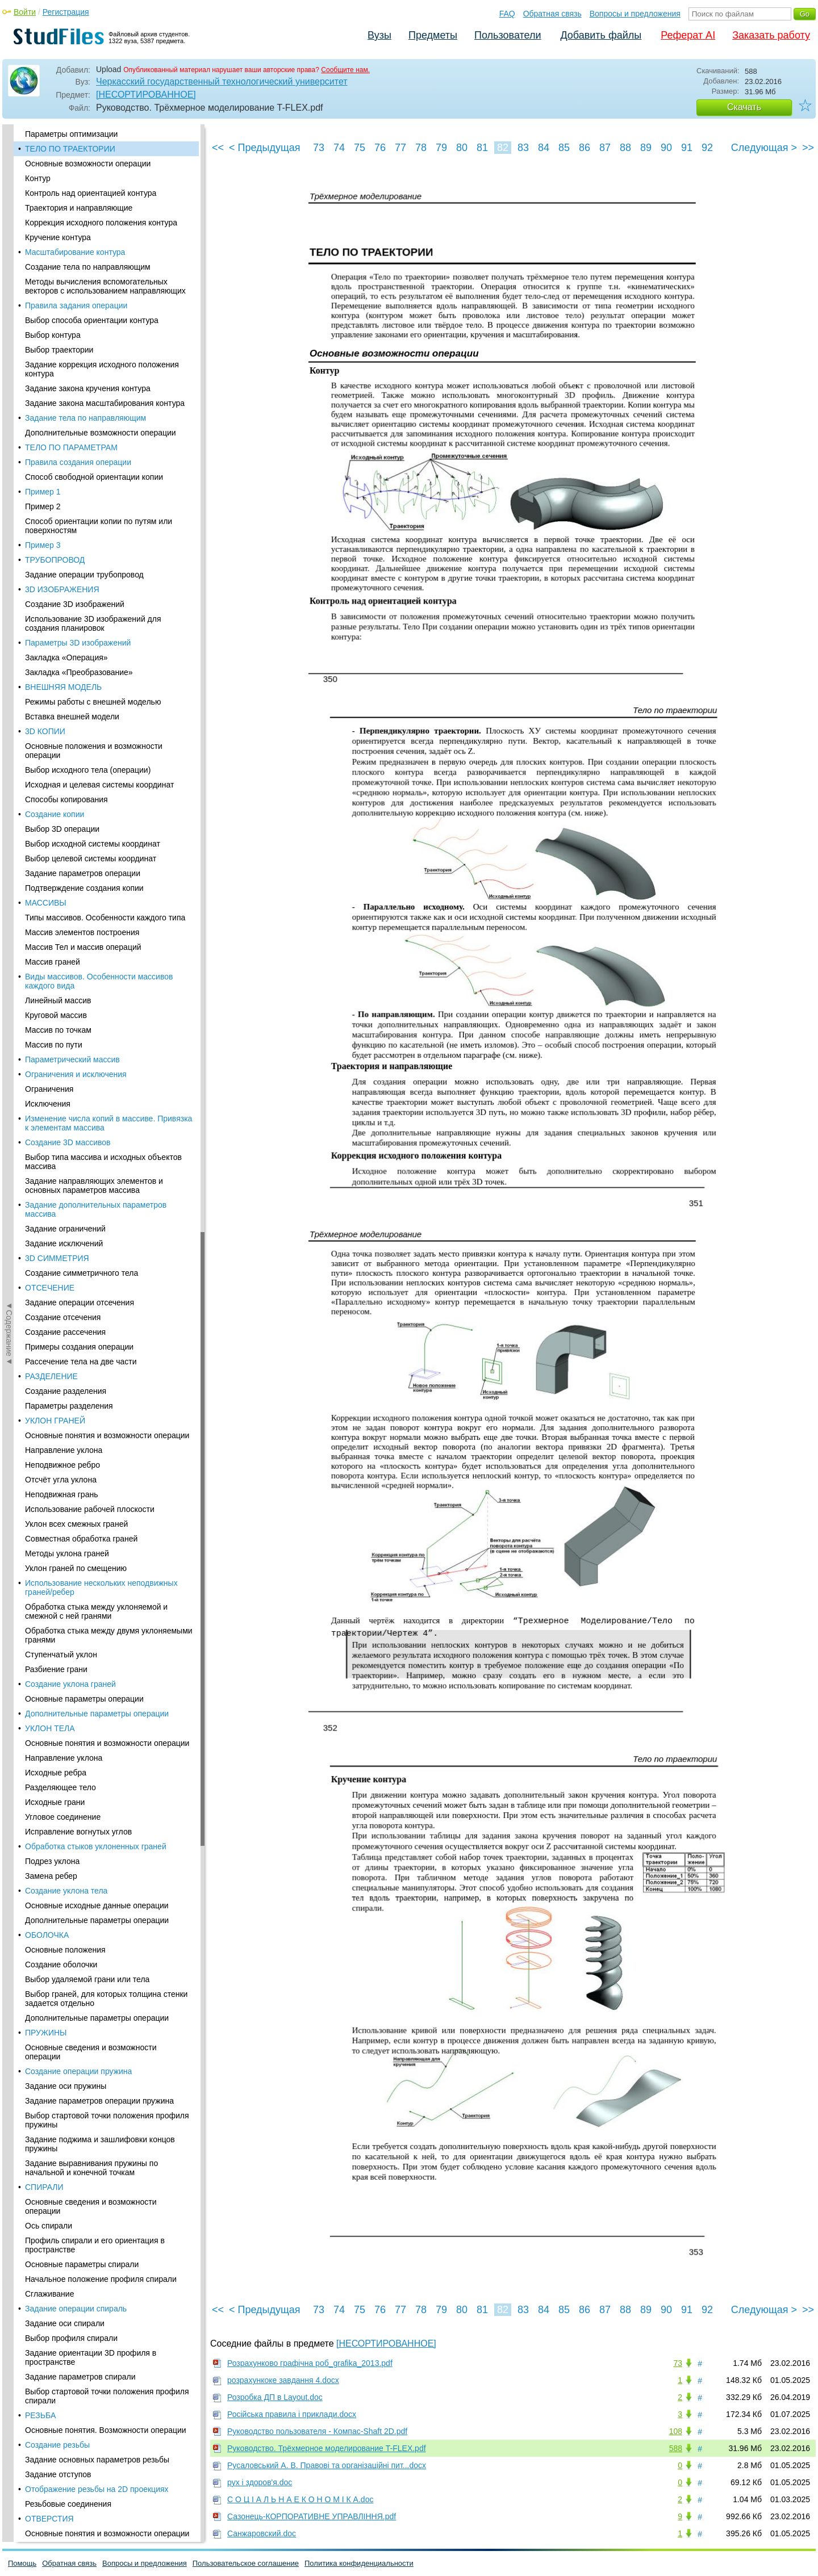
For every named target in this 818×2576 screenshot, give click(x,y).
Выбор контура (53, 335)
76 (380, 147)
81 (482, 147)
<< (218, 147)
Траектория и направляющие (78, 207)
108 (675, 2431)
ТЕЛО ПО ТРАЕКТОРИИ (70, 148)
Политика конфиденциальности (359, 2563)
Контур (38, 178)
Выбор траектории (59, 349)
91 (686, 147)
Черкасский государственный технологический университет (222, 81)
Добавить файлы (600, 35)
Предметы (432, 35)
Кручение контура (58, 237)
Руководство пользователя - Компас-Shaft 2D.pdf (317, 2431)
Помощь (22, 2563)
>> (808, 147)
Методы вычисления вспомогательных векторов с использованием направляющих (105, 286)
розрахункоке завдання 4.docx (283, 2380)
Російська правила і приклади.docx (291, 2414)
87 (605, 147)
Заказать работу (771, 35)
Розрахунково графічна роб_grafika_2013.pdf (310, 2363)
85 (564, 147)
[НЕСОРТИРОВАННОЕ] (146, 94)
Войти (25, 11)
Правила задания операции (76, 305)
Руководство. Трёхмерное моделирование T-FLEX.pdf (326, 2448)
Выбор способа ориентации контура (91, 320)
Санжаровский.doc (261, 2533)
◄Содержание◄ (9, 323)
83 (523, 147)
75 (359, 147)
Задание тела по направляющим (85, 417)
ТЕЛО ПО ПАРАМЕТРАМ (71, 447)
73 (318, 147)
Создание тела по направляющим (88, 266)
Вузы (379, 35)
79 (441, 147)
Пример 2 (43, 506)
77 (400, 147)
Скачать (744, 107)
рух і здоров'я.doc (259, 2482)
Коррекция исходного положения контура (101, 222)
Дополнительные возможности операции (100, 432)
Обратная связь (552, 13)
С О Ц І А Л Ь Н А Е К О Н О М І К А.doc (300, 2499)
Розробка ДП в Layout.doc (275, 2397)
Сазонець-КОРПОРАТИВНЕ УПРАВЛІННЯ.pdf (311, 2516)
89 (646, 147)
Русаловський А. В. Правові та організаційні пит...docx (326, 2465)
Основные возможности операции (88, 163)
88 (625, 147)
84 (543, 147)
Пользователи (507, 35)
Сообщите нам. (345, 69)
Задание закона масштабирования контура (105, 403)
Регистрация (66, 11)
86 (584, 147)
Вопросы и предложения (635, 13)
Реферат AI (688, 35)
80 (462, 147)
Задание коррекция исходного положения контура (102, 369)
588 (675, 2448)
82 (502, 147)
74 (339, 147)
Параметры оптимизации (71, 134)
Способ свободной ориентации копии (94, 476)
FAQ (507, 13)
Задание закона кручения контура (88, 388)
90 (666, 147)
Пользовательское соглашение (246, 2563)
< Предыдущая (265, 147)
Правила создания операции (78, 462)
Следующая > (764, 147)
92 (707, 147)
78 (421, 147)
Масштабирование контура (75, 252)
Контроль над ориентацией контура (90, 193)
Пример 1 (43, 491)
